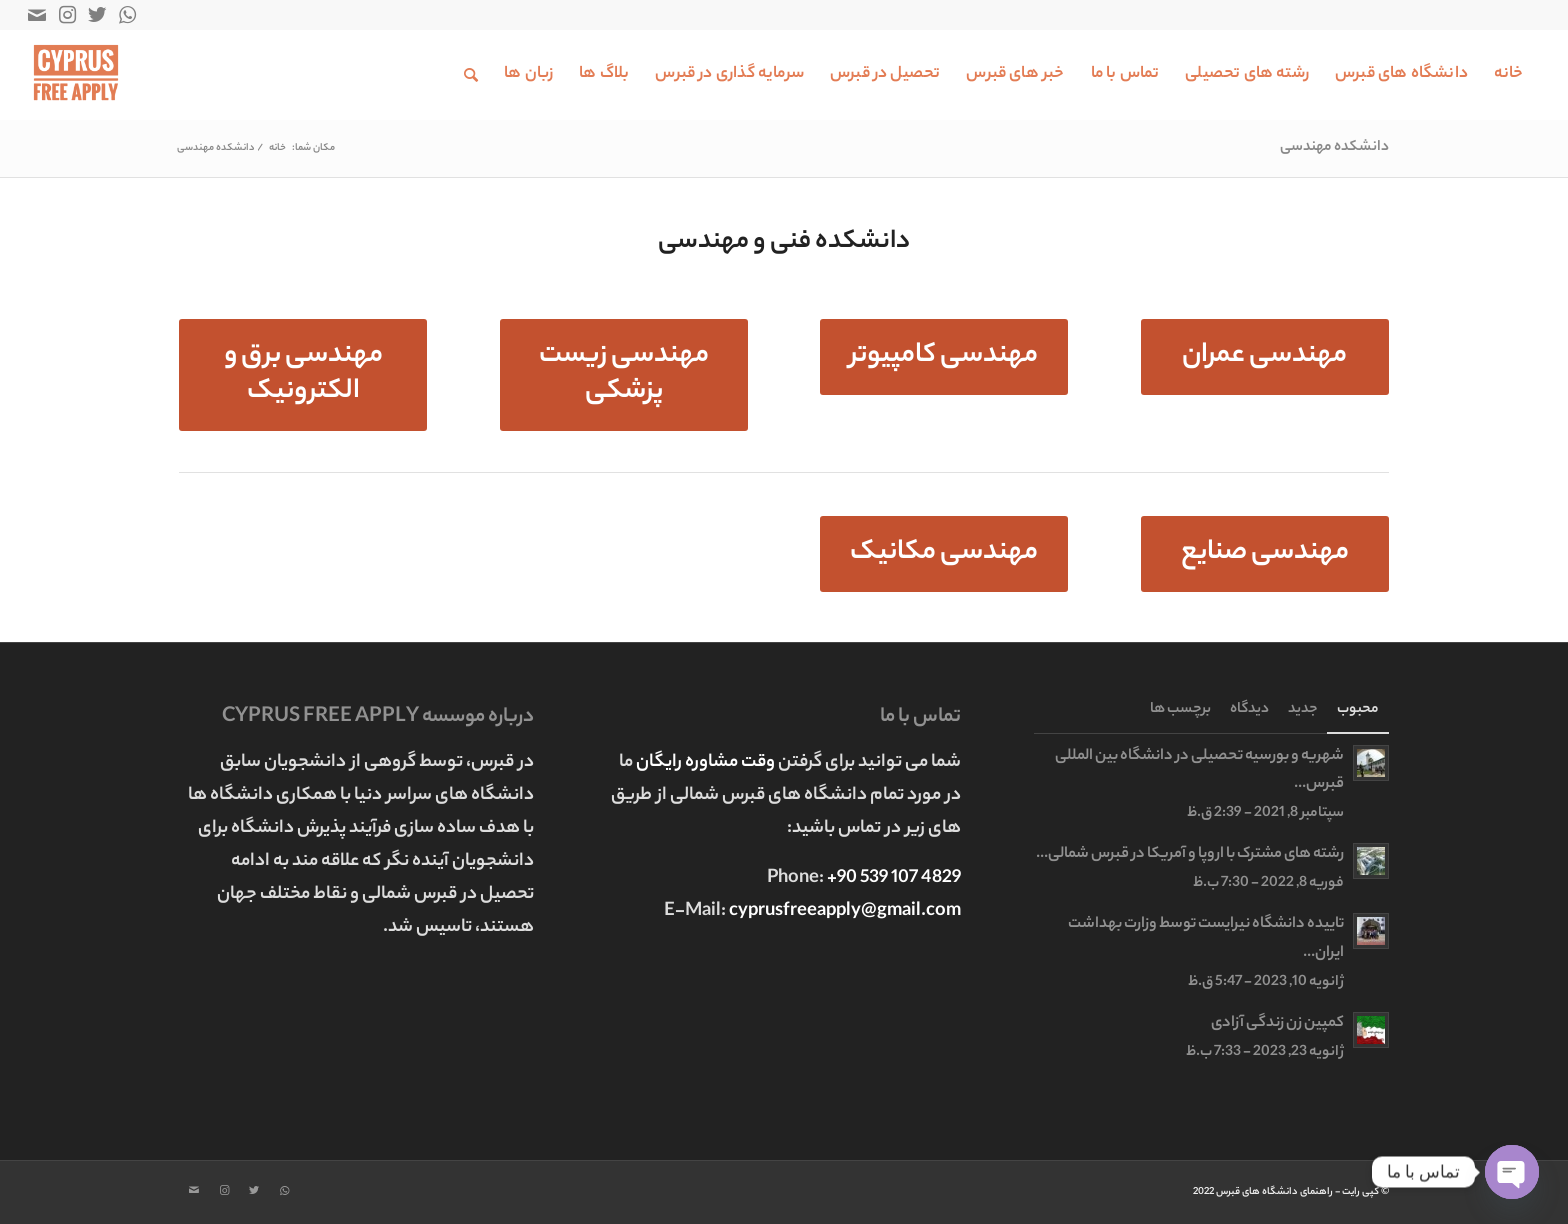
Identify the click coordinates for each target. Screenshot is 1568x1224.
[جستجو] (471, 75)
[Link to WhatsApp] (127, 15)
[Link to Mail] (37, 15)
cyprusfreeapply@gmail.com (845, 912)
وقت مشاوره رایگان (707, 763)
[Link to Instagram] (67, 15)
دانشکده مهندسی (1334, 148)
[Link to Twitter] (97, 15)
